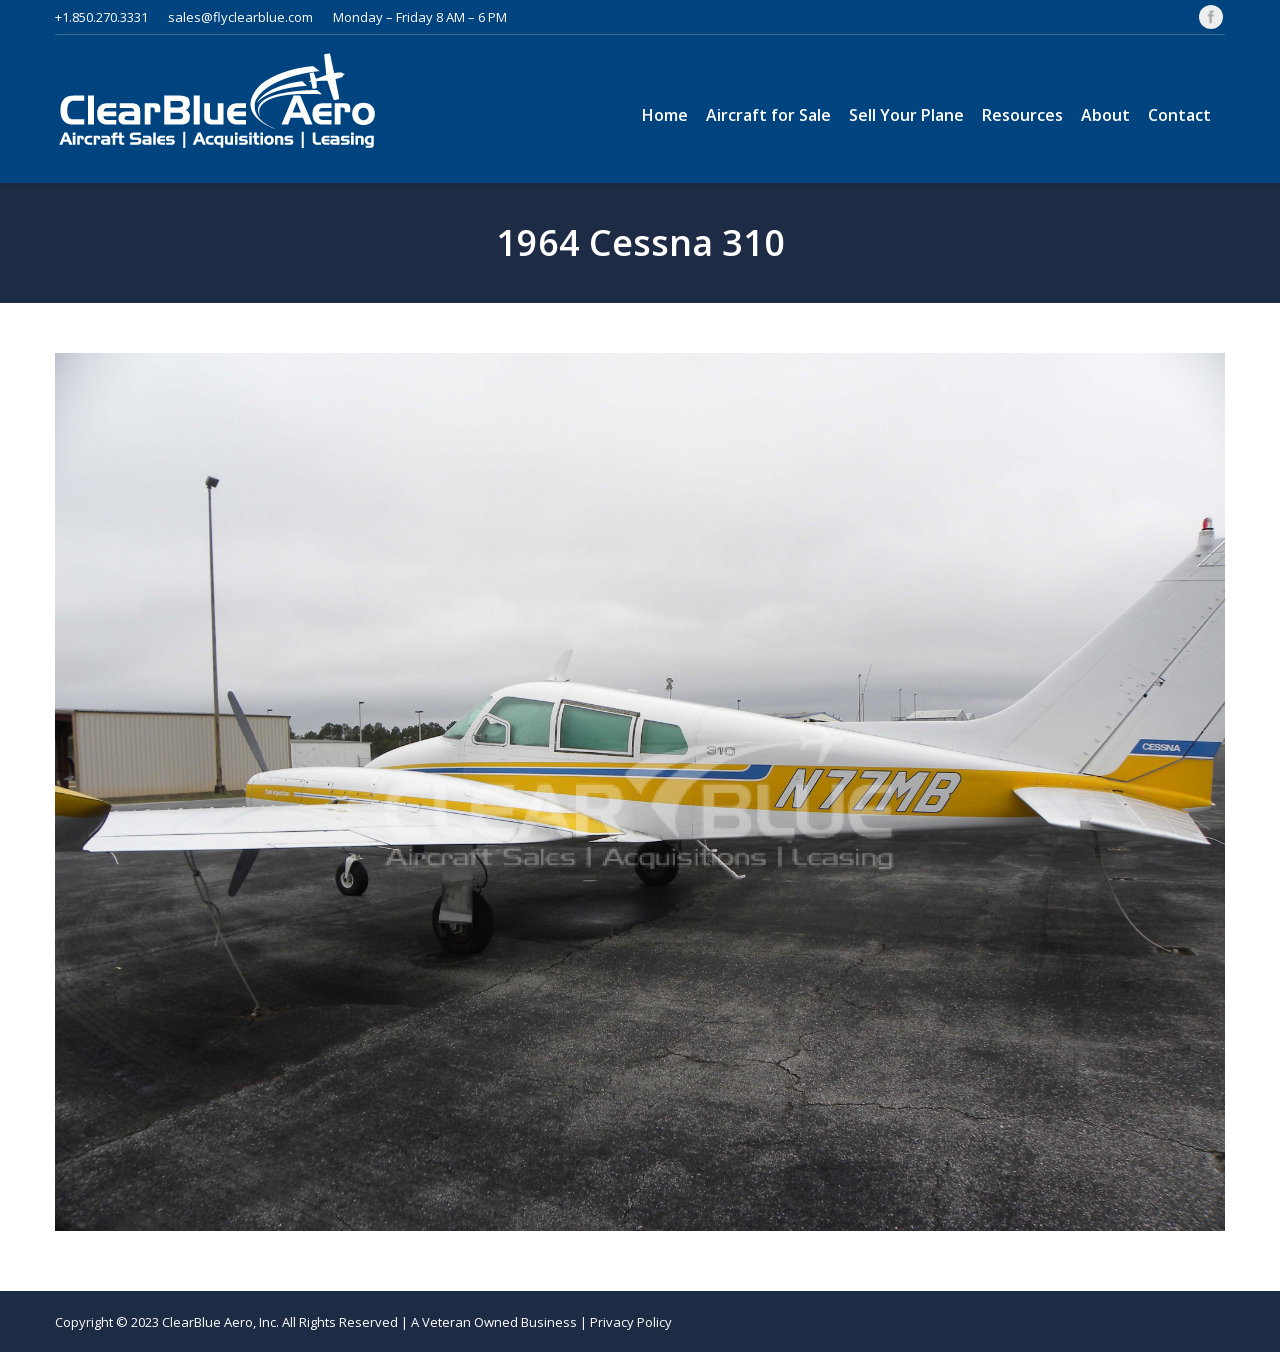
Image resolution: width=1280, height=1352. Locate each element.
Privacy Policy (631, 1322)
